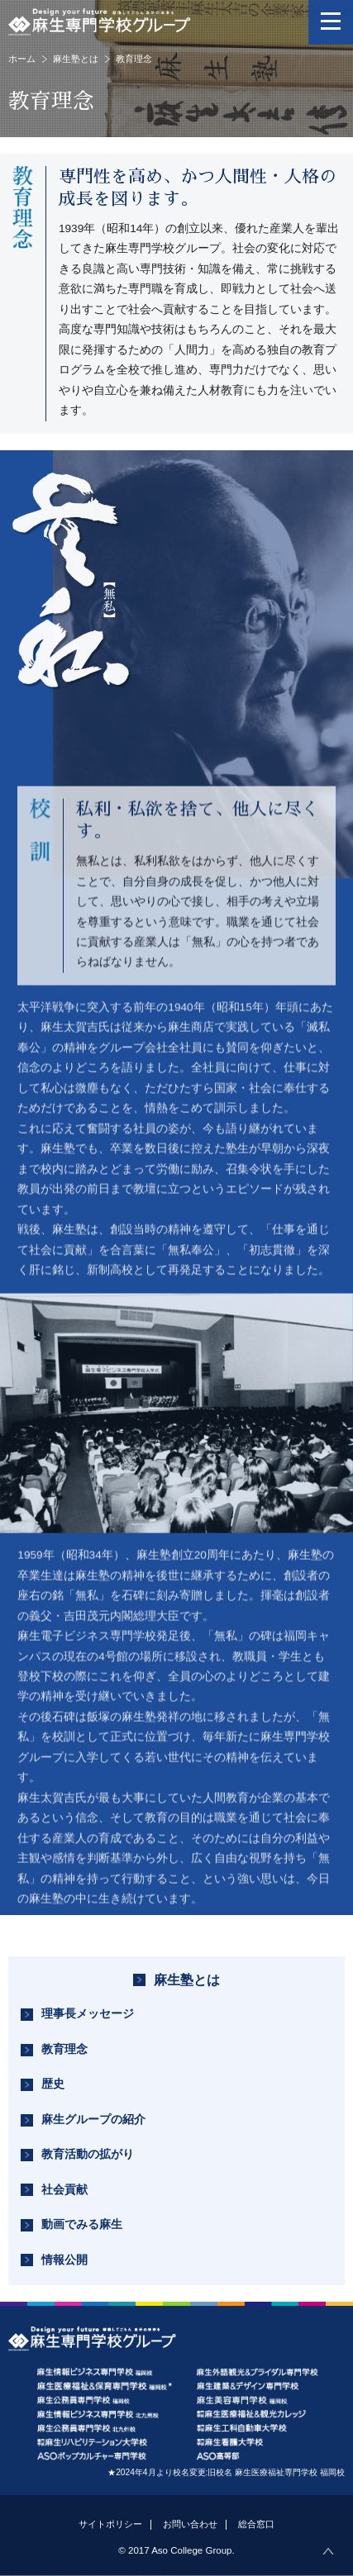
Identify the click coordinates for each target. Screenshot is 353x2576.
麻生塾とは (75, 59)
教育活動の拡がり (87, 2154)
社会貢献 (64, 2190)
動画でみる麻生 (81, 2224)
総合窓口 (256, 2524)
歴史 (52, 2084)
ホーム (22, 59)
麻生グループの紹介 (93, 2119)
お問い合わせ (190, 2524)
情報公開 (64, 2260)
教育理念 (64, 2049)
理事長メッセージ (87, 2014)
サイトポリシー (110, 2524)
